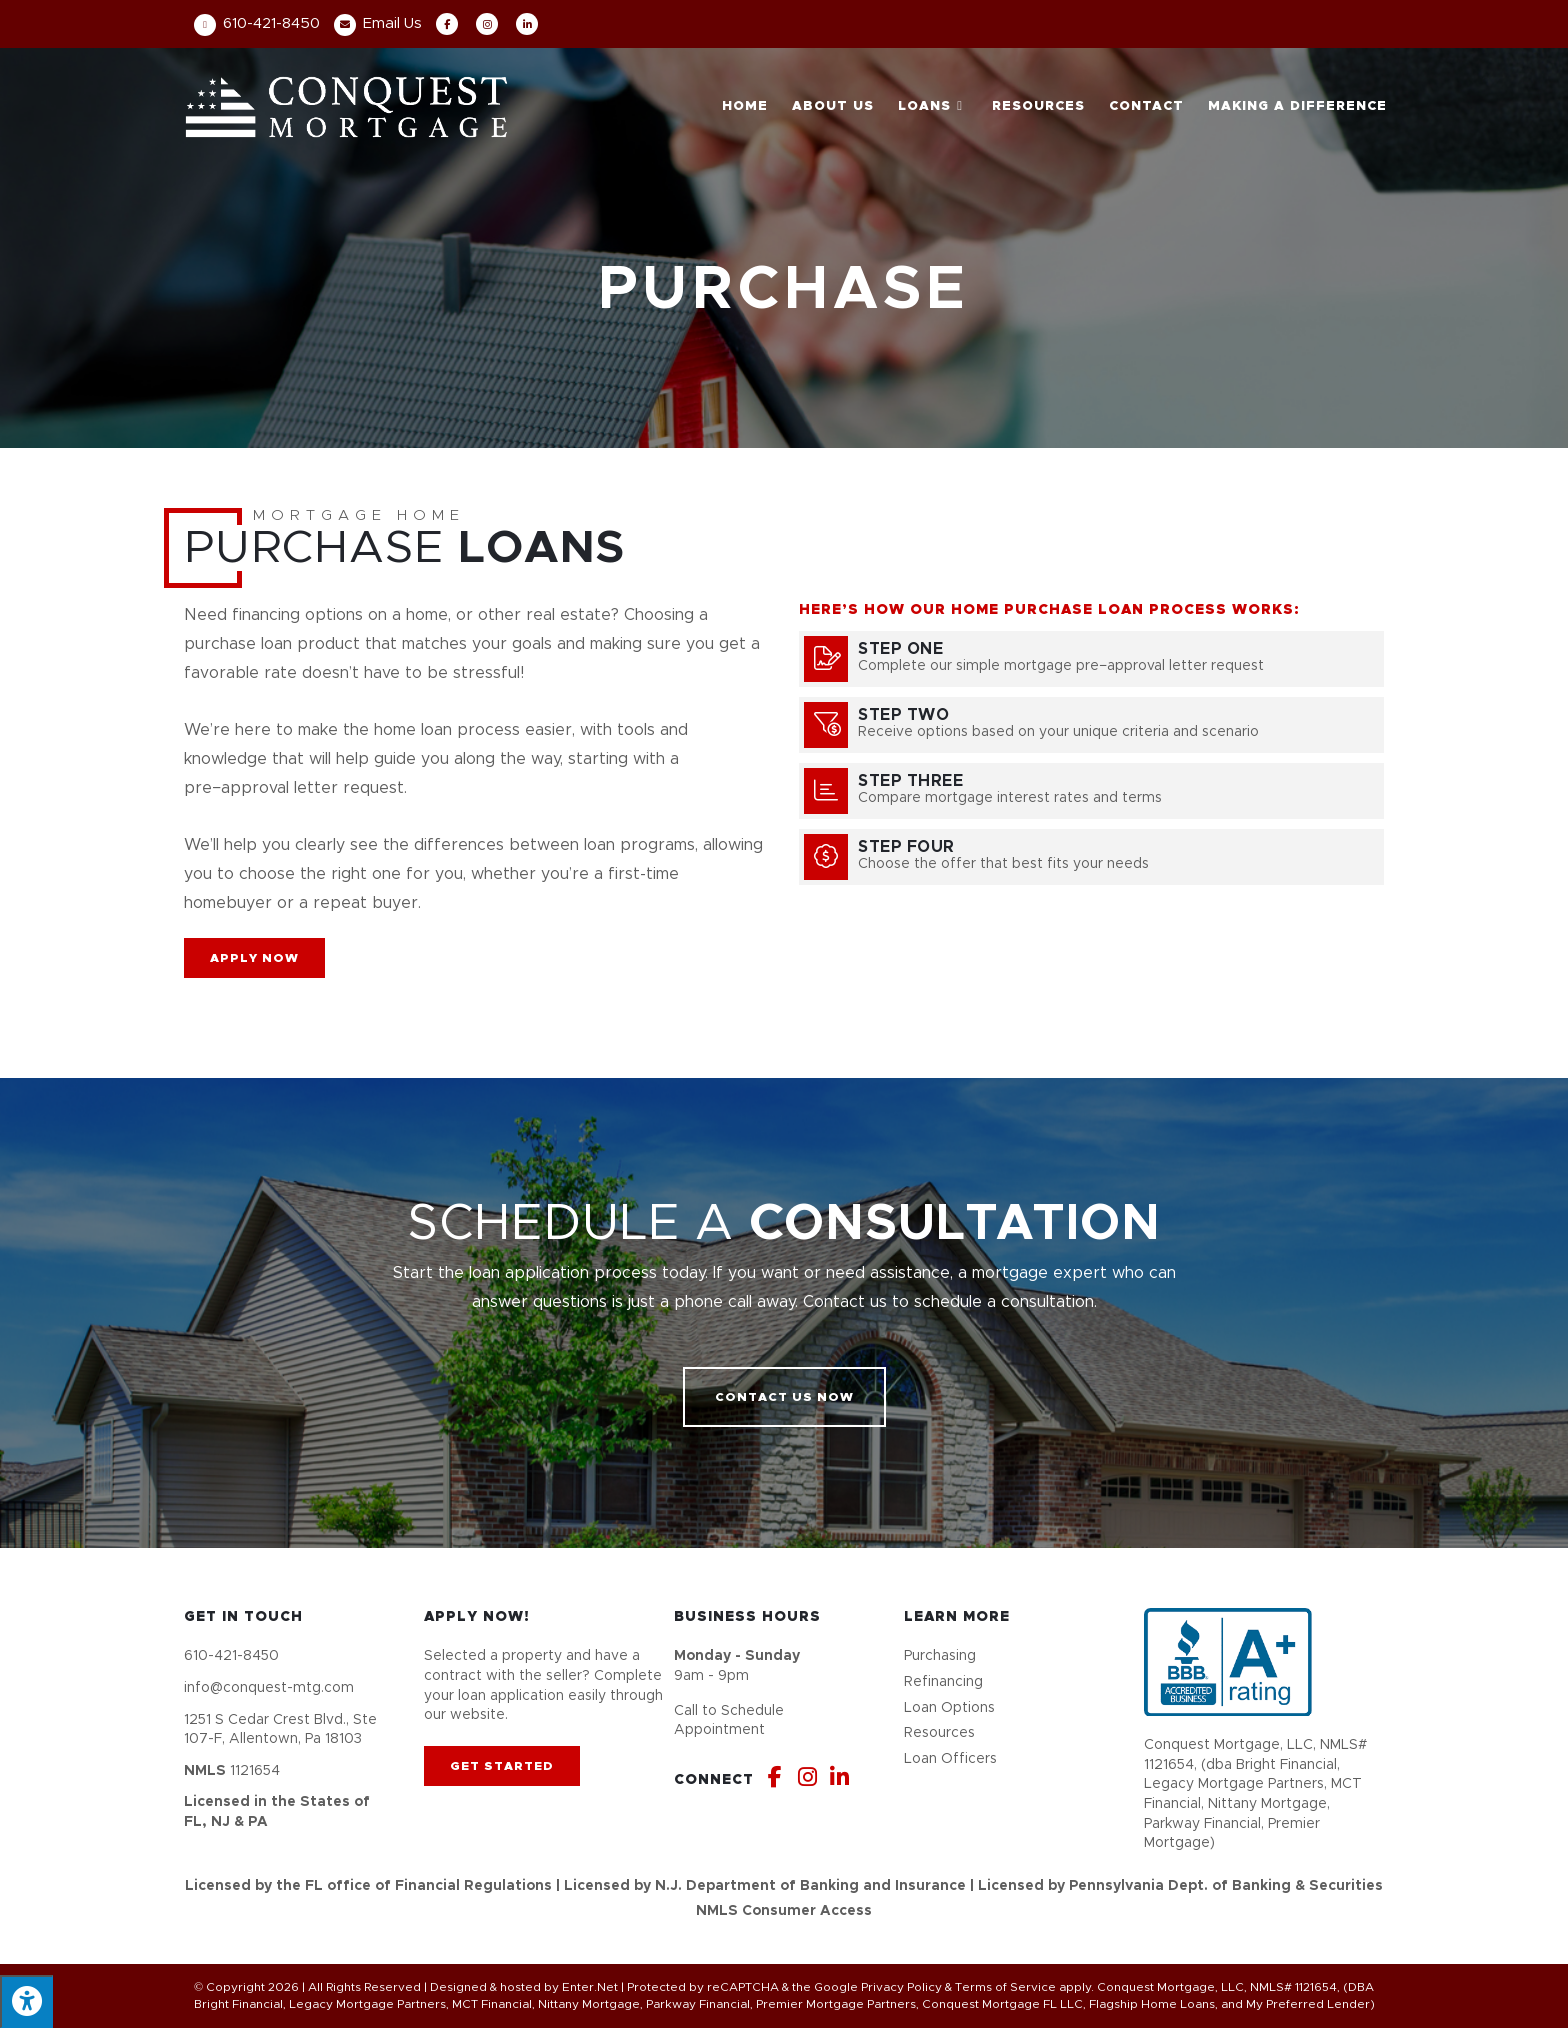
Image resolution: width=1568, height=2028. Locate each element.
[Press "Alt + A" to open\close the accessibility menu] (26, 2001)
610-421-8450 (257, 23)
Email (378, 23)
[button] (254, 958)
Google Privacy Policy (878, 1987)
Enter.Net (590, 1987)
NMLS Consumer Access (784, 1911)
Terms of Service (1005, 1987)
